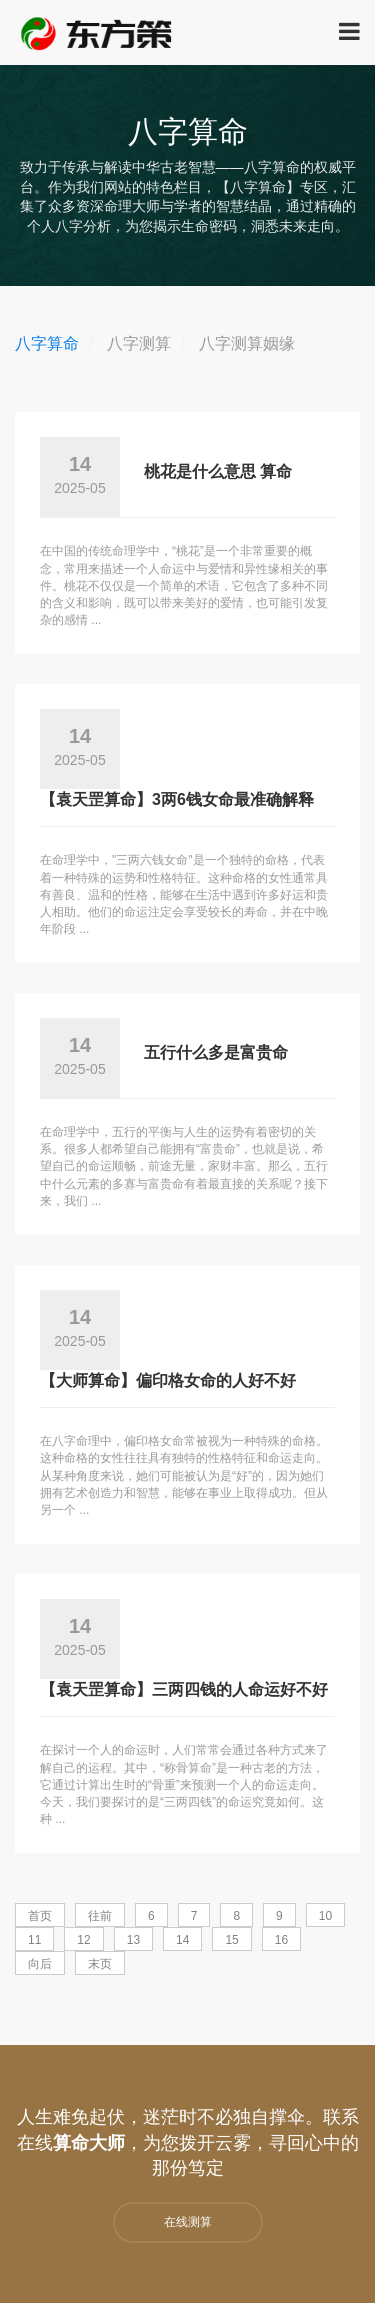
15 (231, 1940)
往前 (100, 1916)
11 (34, 1940)
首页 (40, 1916)
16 (281, 1940)
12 (83, 1940)
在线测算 (188, 2222)
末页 (100, 1964)
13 (133, 1940)
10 (325, 1916)
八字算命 (47, 343)
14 (182, 1940)
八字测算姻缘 (247, 343)
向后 (40, 1964)
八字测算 (139, 343)
